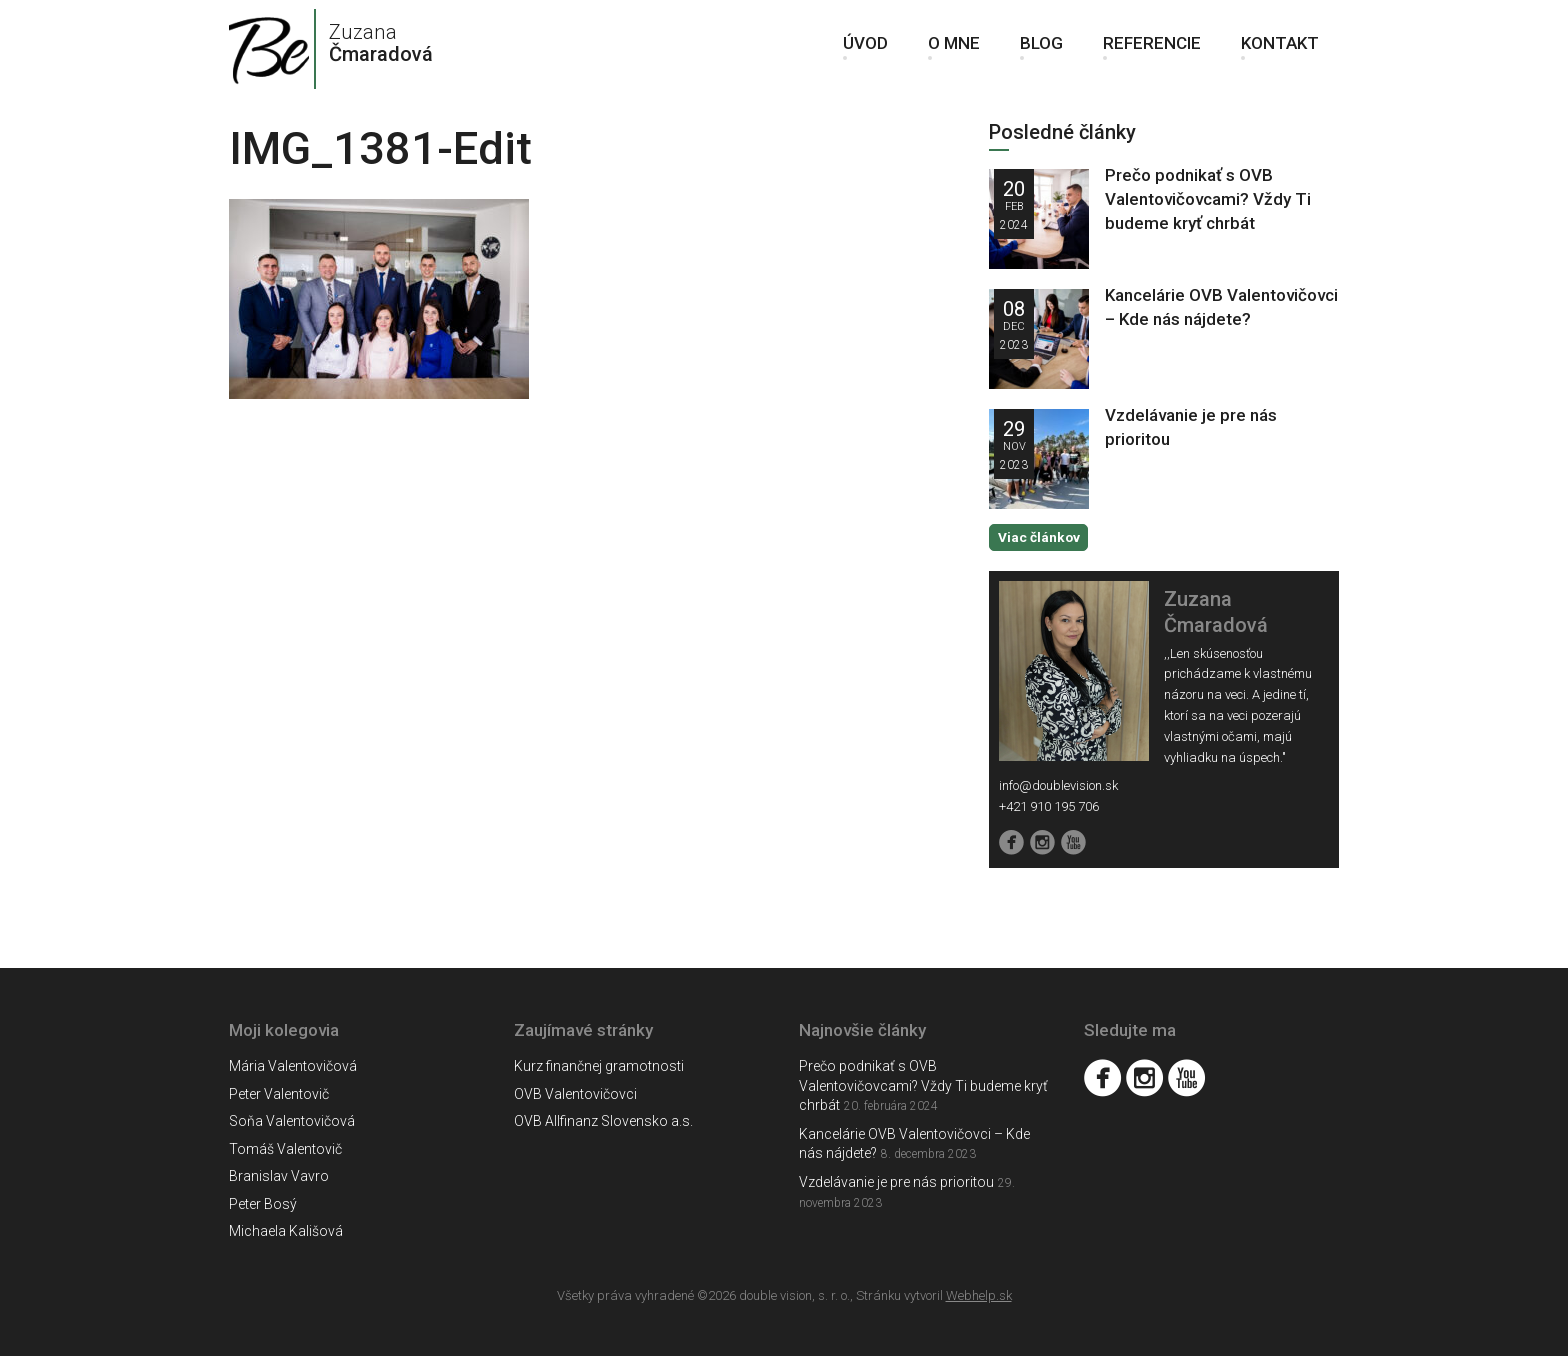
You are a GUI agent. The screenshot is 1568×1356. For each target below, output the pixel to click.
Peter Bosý (263, 1203)
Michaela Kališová (286, 1231)
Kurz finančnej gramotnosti (599, 1066)
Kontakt (1280, 50)
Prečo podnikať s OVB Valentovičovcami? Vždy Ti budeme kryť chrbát (1208, 199)
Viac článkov (1038, 536)
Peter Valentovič (279, 1093)
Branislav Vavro (279, 1176)
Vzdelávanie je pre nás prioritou (896, 1181)
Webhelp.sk (979, 1294)
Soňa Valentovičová (292, 1121)
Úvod (865, 50)
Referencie (1152, 50)
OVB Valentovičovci (575, 1093)
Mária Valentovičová (293, 1066)
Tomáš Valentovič (285, 1148)
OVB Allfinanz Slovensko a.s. (603, 1121)
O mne (954, 50)
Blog (1041, 50)
